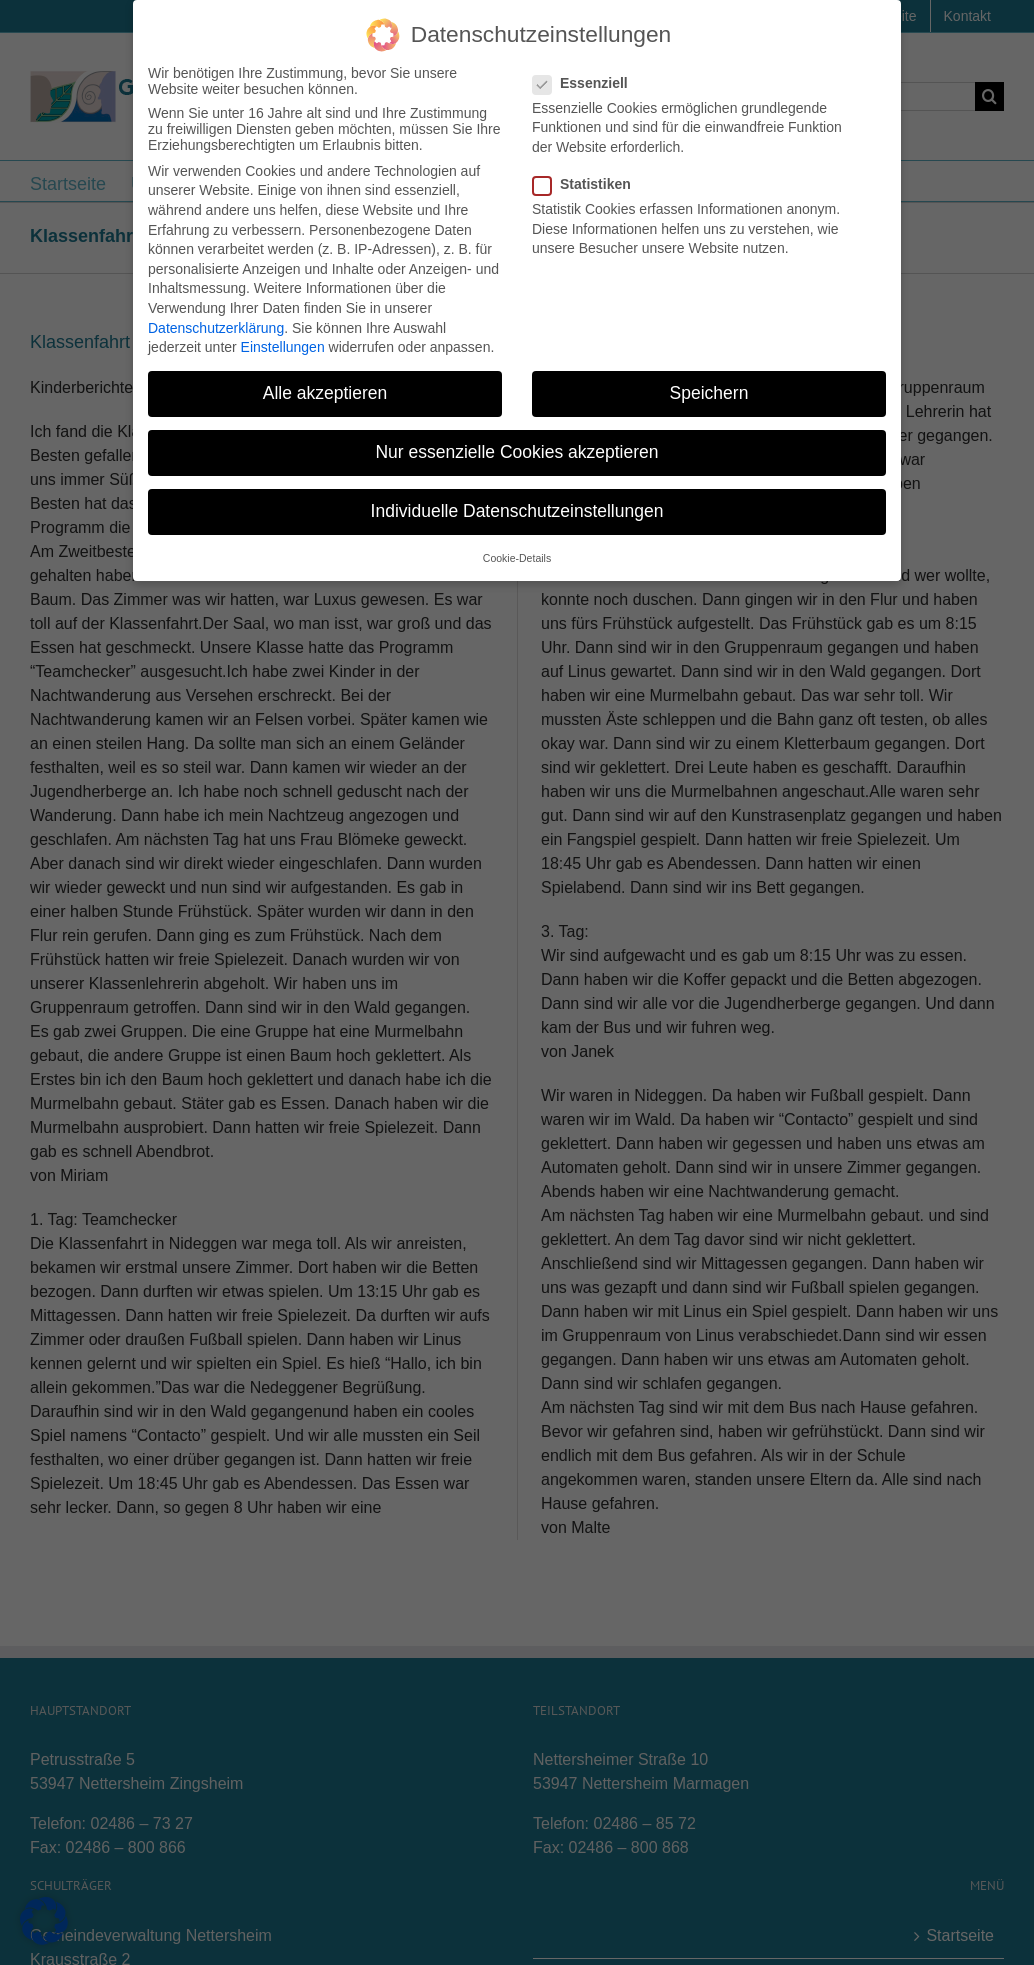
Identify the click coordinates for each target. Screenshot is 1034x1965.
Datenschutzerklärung (216, 327)
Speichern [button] (709, 392)
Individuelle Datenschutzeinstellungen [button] (517, 511)
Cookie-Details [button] (517, 557)
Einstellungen (283, 346)
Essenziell (588, 82)
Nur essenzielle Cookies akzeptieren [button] (516, 451)
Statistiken (590, 183)
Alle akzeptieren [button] (325, 392)
